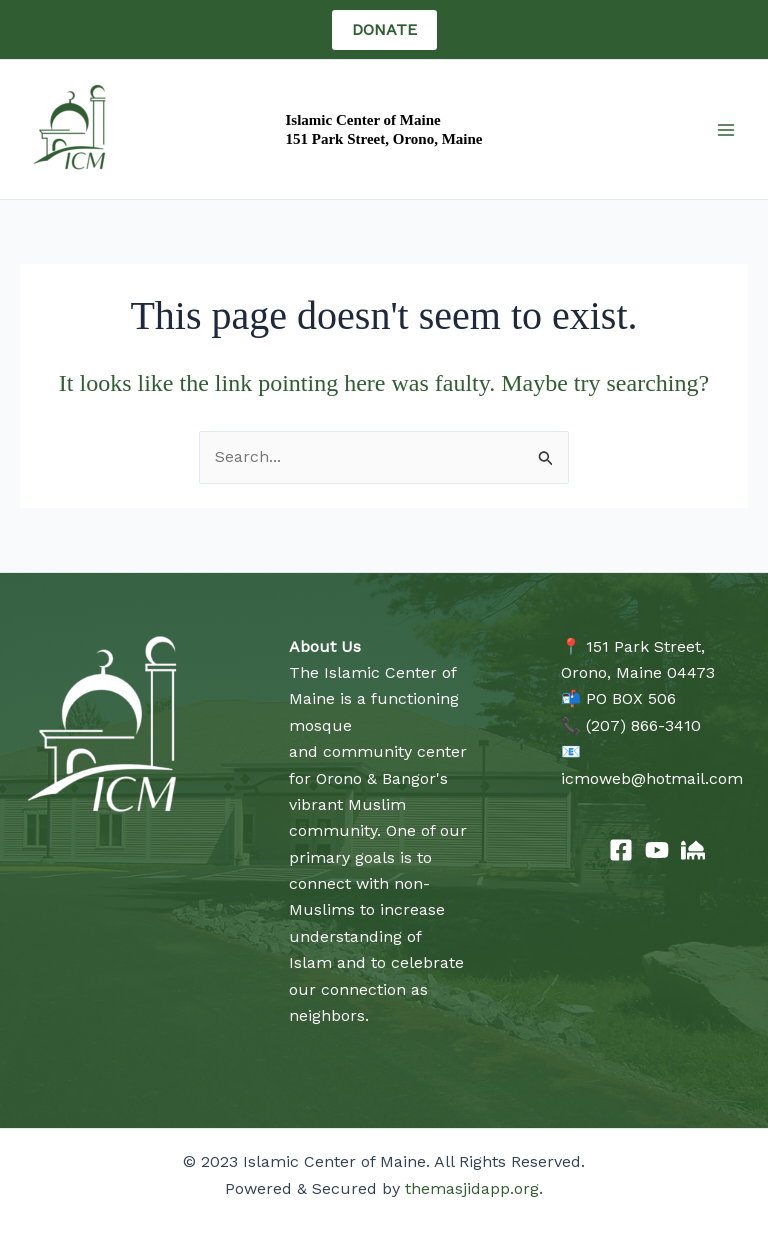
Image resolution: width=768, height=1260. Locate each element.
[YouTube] (657, 850)
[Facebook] (621, 850)
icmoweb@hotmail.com (652, 778)
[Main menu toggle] (726, 130)
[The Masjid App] (693, 850)
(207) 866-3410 (643, 725)
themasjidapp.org (472, 1188)
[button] (384, 30)
